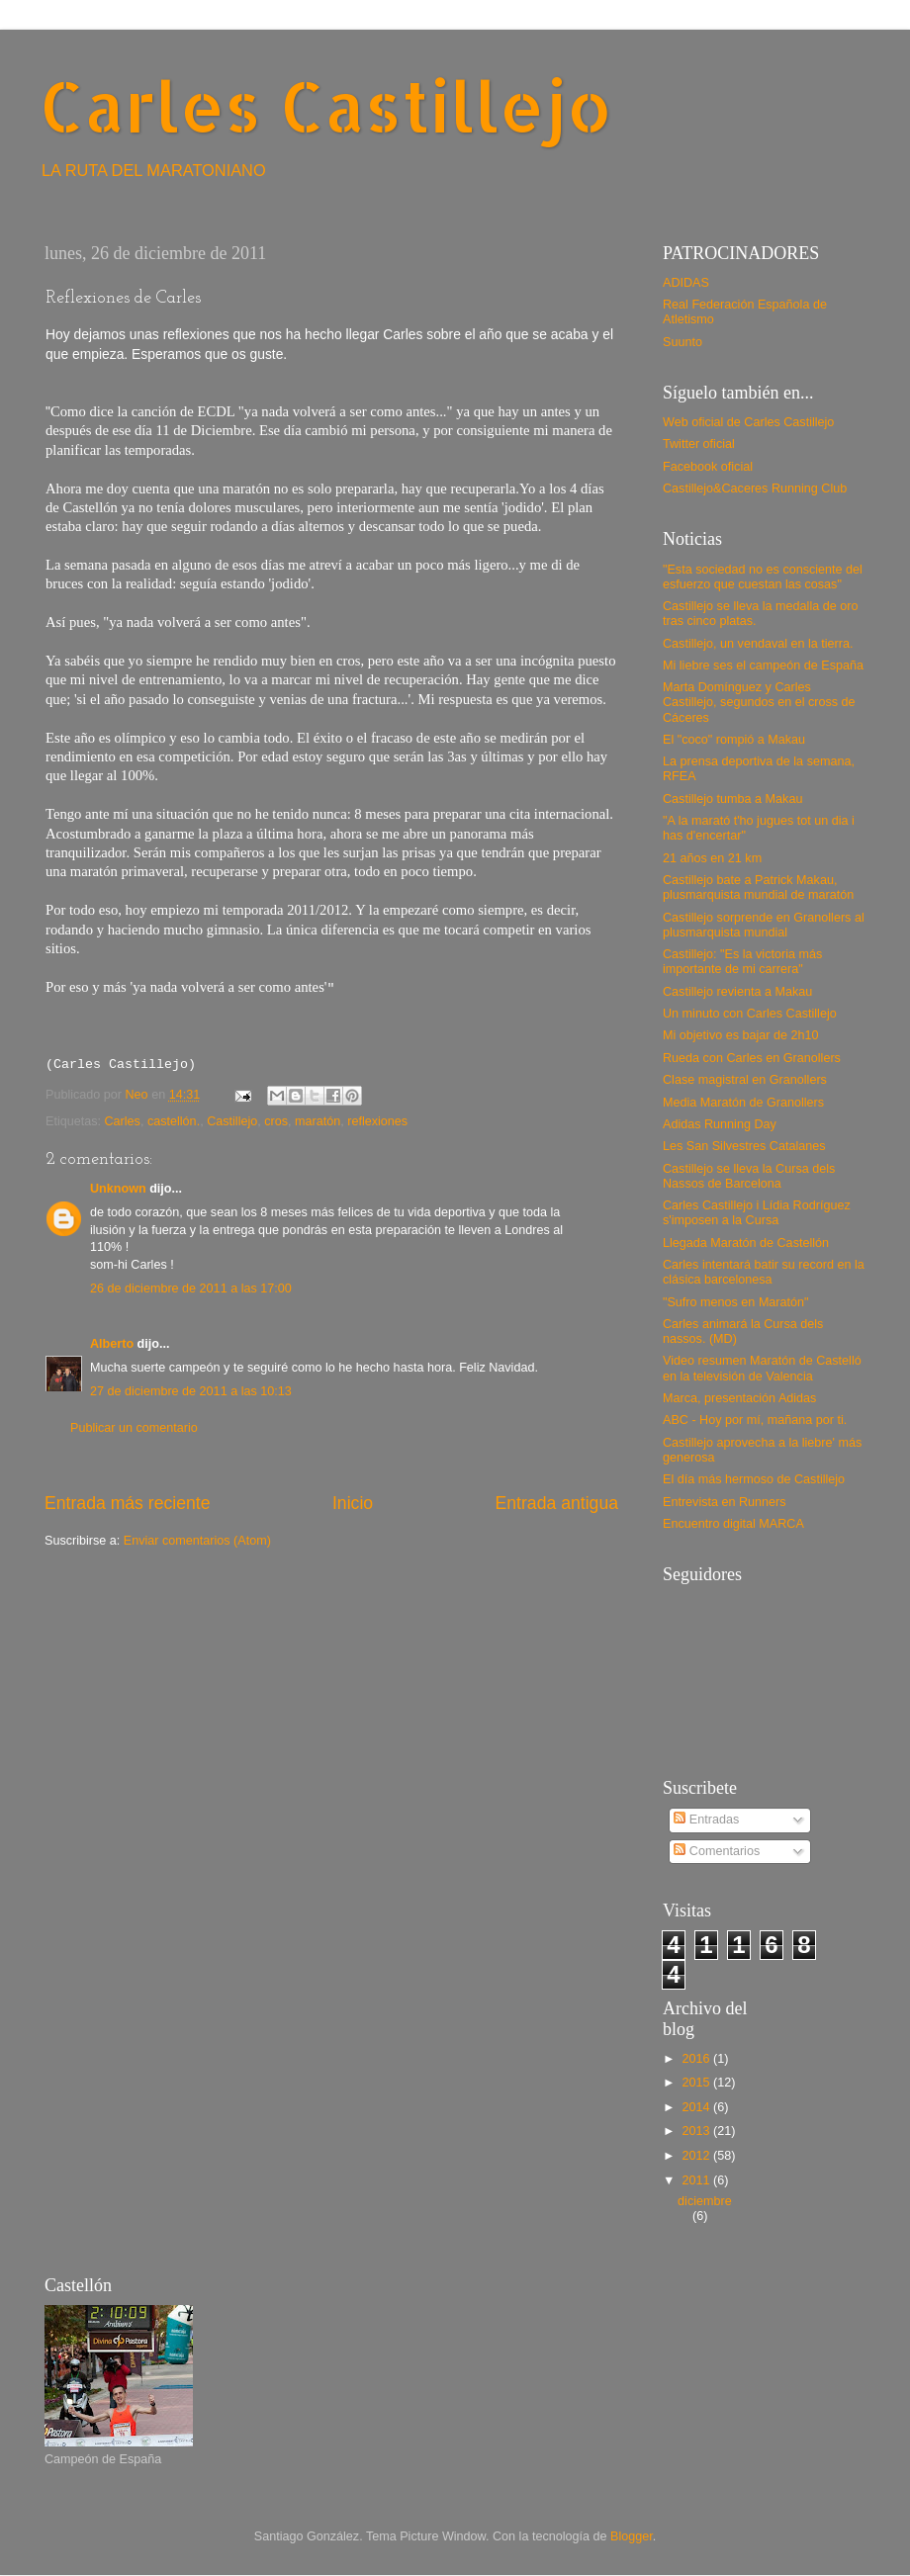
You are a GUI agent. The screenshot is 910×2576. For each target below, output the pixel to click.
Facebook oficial (708, 467)
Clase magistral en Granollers (745, 1080)
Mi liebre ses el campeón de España (763, 665)
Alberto (112, 1344)
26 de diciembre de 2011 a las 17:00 (191, 1288)
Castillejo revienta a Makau (737, 992)
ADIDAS (686, 283)
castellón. (173, 1121)
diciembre (705, 2201)
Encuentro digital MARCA (733, 1524)
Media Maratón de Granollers (743, 1103)
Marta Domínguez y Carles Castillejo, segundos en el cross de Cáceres (759, 702)
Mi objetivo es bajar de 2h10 (741, 1035)
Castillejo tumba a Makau (732, 799)
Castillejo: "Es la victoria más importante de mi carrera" (742, 961)
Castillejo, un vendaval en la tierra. (758, 644)
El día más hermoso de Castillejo (754, 1479)
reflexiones (377, 1121)
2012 (697, 2156)
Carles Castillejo (326, 105)
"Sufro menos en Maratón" (736, 1302)
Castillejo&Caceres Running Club (755, 488)
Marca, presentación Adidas (739, 1398)
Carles (122, 1121)
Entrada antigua (557, 1503)
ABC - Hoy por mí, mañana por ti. (755, 1420)
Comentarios (717, 1851)
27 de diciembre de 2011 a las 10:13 (191, 1391)
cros (276, 1121)
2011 (697, 2180)
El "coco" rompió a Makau (734, 740)
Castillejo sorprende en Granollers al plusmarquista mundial (763, 925)
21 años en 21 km (712, 858)
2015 (697, 2082)
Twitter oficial (699, 444)
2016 (697, 2059)
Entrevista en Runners (724, 1502)
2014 (697, 2107)
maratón (317, 1121)
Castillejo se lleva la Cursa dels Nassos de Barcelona (749, 1176)
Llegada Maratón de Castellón (746, 1243)
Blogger (631, 2536)
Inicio (352, 1503)
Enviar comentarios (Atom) (197, 1541)
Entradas (706, 1819)
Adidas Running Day (719, 1124)
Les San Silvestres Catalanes (744, 1146)
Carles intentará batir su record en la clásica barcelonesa (763, 1272)
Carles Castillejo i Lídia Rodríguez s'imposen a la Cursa (757, 1213)
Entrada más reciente (128, 1503)
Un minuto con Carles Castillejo (750, 1014)
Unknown (118, 1189)
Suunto (682, 342)
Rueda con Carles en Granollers (752, 1058)
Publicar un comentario (134, 1428)
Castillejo (232, 1121)
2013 (697, 2131)
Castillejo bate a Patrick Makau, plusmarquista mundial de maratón (758, 887)
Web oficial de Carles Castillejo (748, 422)
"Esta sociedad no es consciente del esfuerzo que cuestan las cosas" (763, 577)
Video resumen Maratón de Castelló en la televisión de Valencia (762, 1368)
